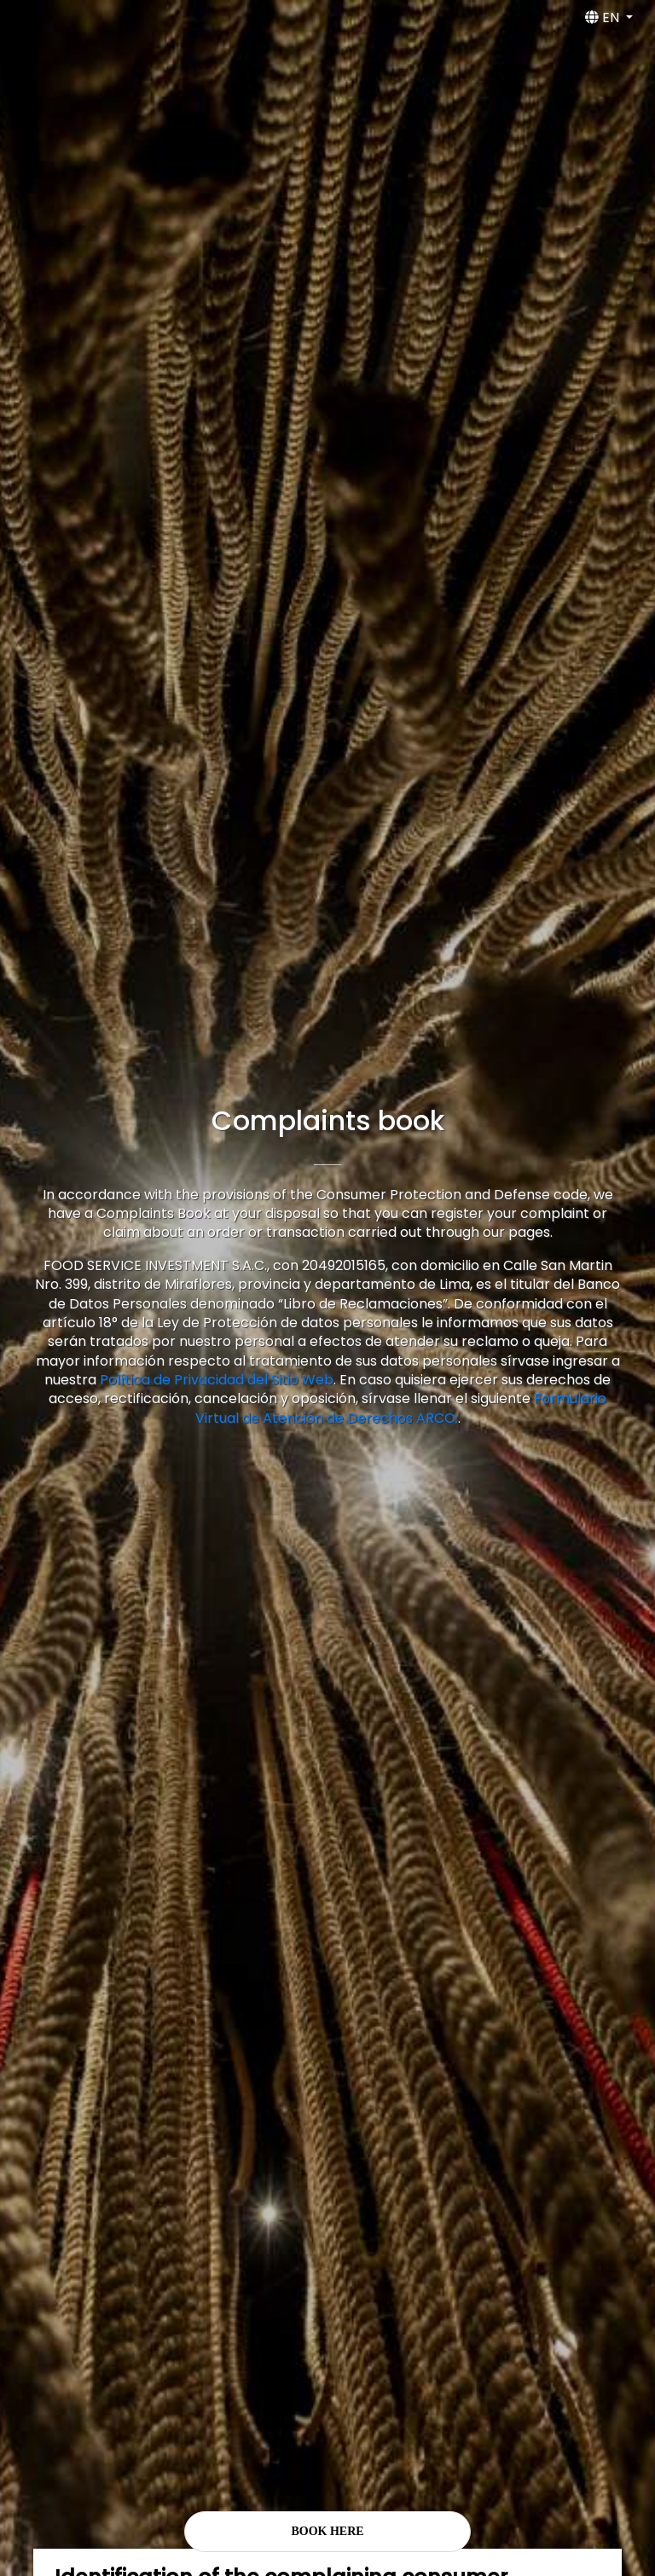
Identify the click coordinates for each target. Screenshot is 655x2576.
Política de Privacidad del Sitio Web (216, 1380)
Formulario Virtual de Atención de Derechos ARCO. (401, 1408)
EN (604, 17)
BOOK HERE (327, 2531)
